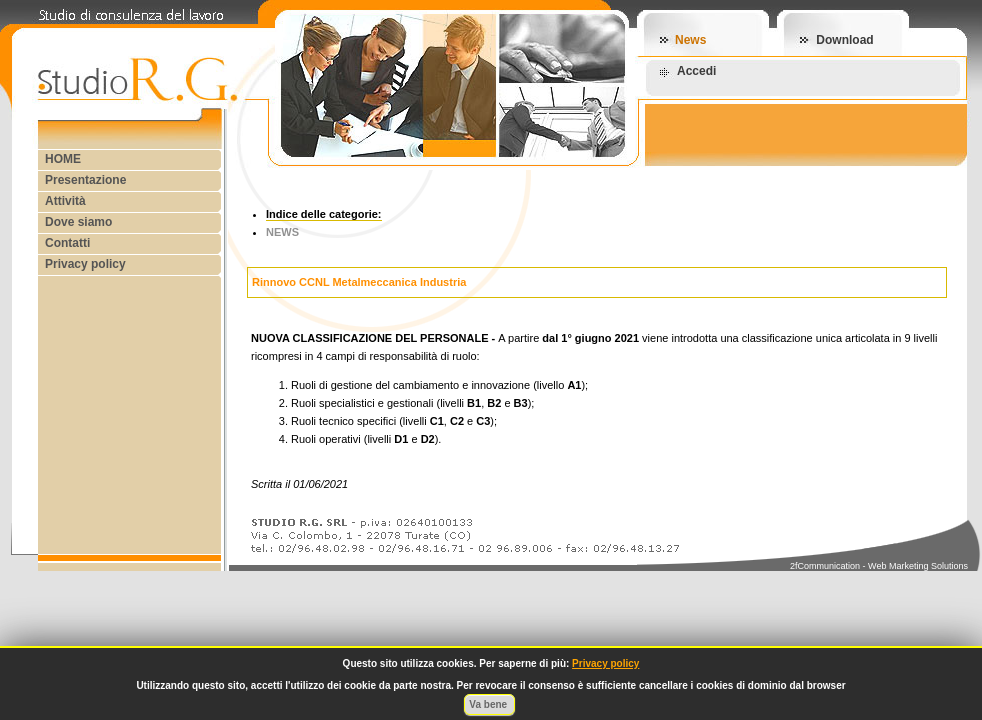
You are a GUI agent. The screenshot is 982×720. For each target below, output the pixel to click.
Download (844, 40)
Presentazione (85, 180)
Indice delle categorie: (324, 214)
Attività (65, 201)
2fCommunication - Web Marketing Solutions (879, 566)
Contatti (67, 243)
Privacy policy (85, 264)
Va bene (489, 704)
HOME (63, 159)
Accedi (696, 71)
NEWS (282, 232)
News (690, 40)
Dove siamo (78, 222)
